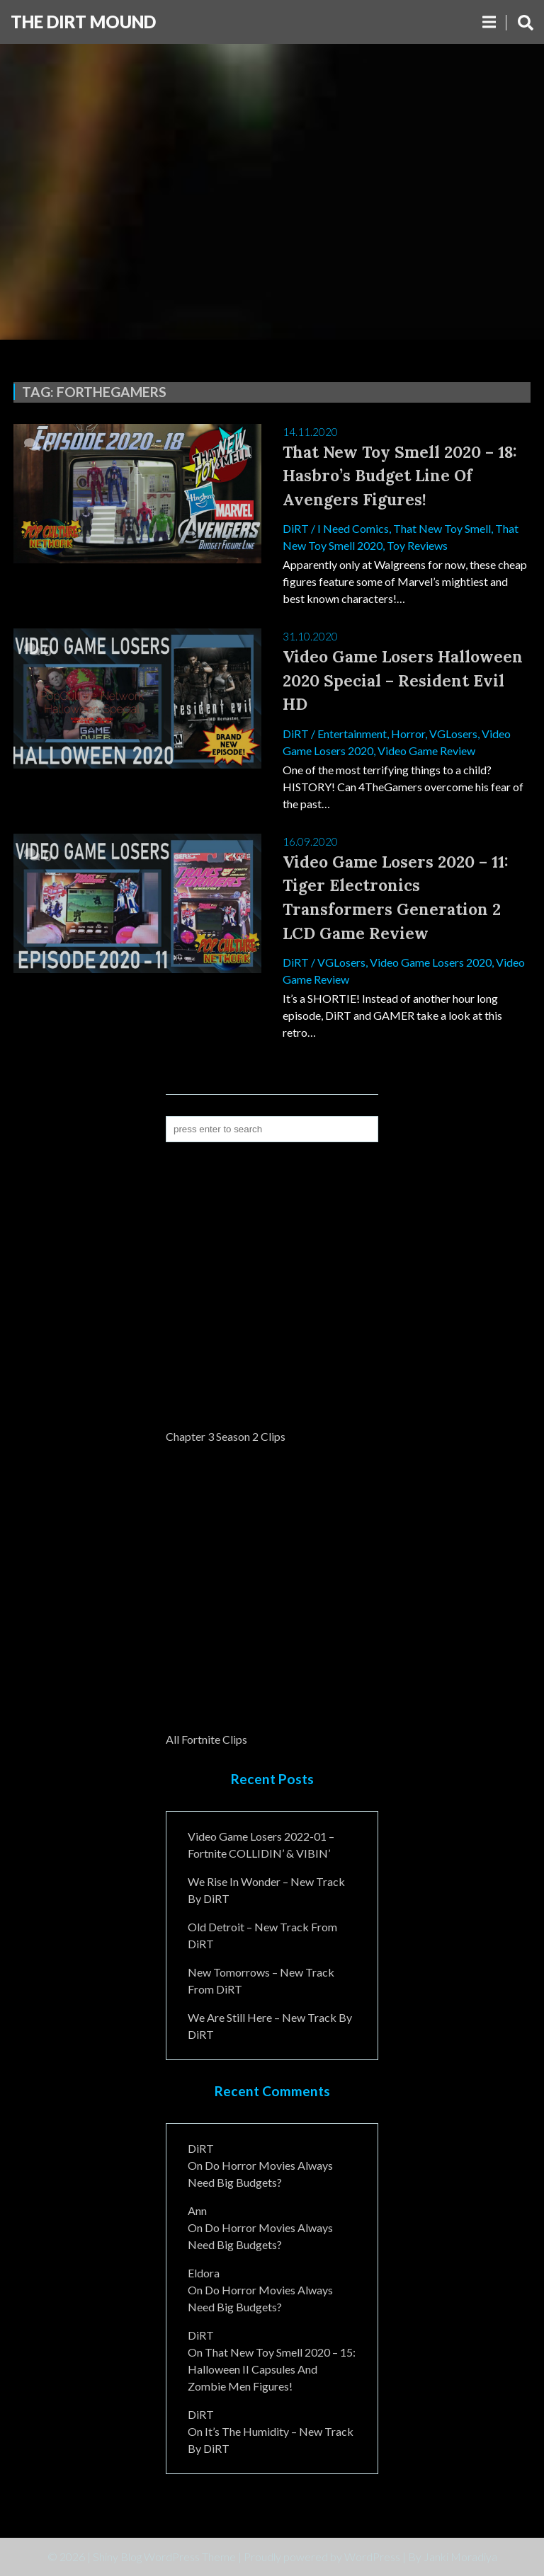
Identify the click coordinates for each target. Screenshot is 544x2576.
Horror (408, 733)
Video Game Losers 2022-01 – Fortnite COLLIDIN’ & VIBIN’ (261, 1844)
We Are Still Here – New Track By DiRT (270, 2026)
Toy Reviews (417, 545)
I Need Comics (353, 528)
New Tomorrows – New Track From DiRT (261, 1980)
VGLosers (453, 733)
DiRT (296, 528)
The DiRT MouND (83, 21)
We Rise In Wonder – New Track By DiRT (266, 1890)
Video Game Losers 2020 (431, 962)
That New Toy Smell (442, 528)
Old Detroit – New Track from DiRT (262, 1935)
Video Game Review (426, 750)
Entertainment (352, 733)
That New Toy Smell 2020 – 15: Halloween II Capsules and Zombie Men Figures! (272, 2369)
